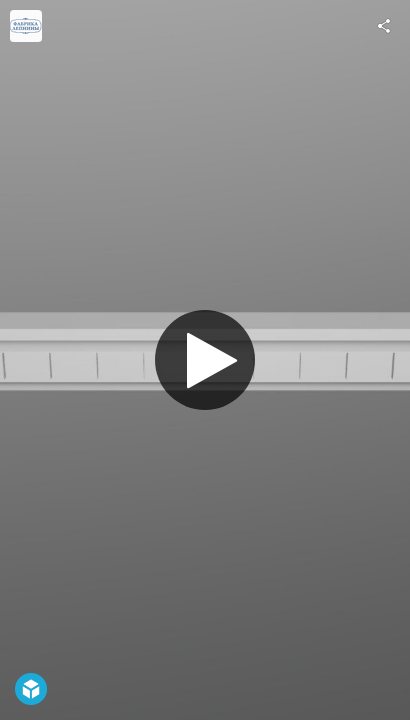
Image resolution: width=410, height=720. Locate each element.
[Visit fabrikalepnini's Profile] (26, 26)
